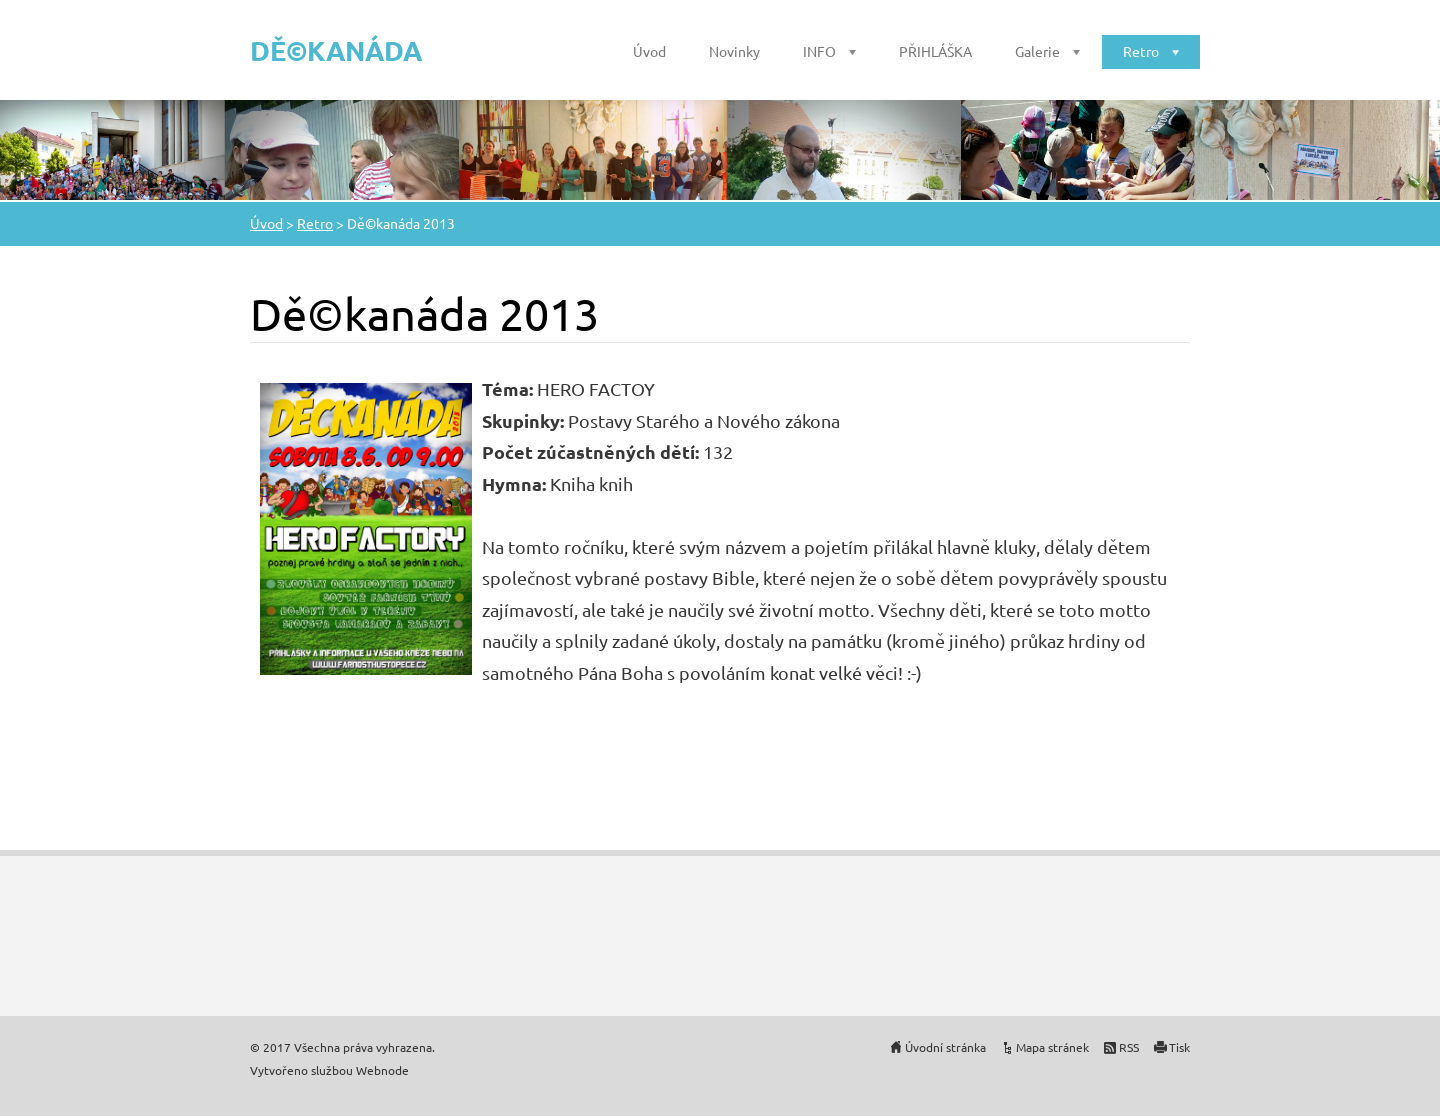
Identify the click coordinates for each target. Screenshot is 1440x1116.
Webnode (382, 1070)
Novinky (734, 51)
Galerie (1037, 51)
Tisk (1179, 1047)
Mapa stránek (1052, 1047)
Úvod (649, 51)
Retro (1141, 51)
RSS (1129, 1047)
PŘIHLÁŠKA (935, 51)
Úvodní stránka (945, 1047)
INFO (819, 51)
